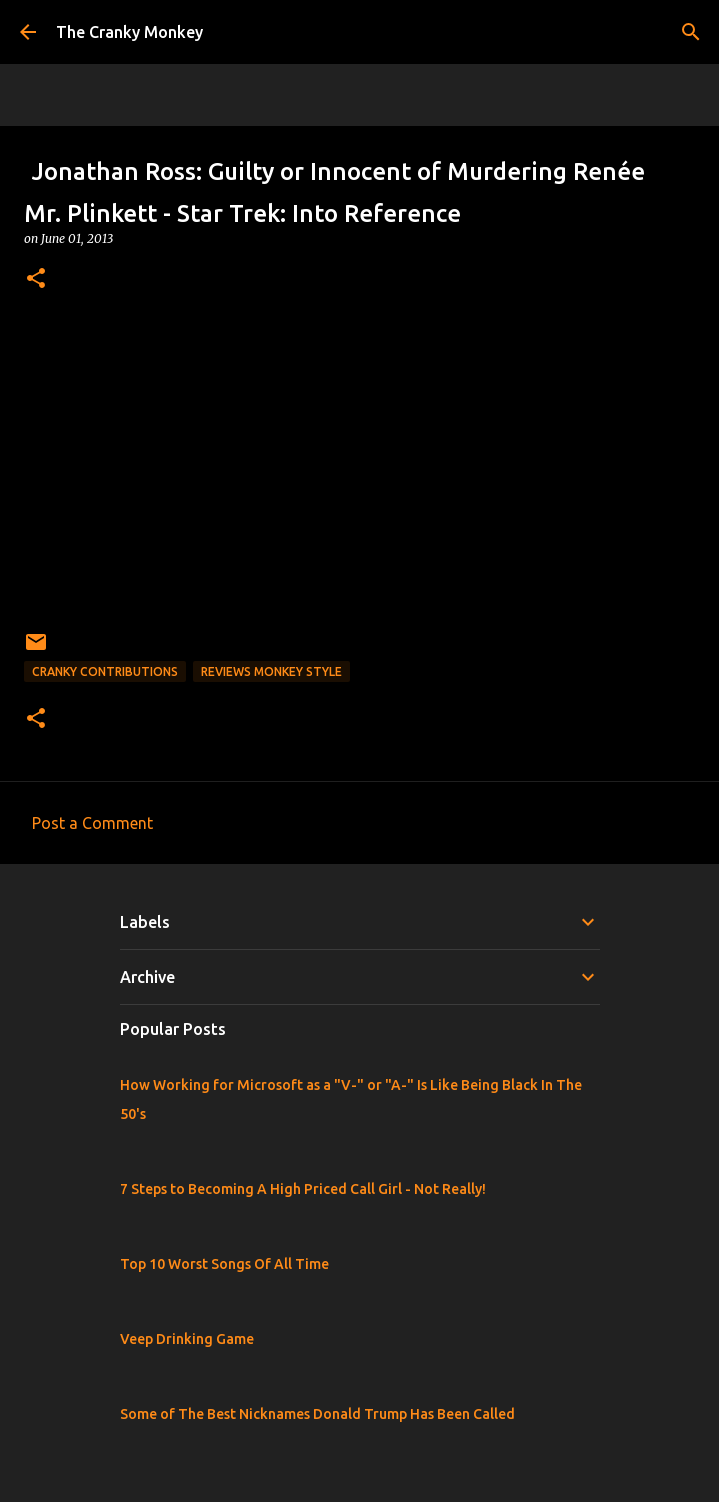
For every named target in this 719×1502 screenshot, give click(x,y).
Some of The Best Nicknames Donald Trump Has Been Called (317, 1414)
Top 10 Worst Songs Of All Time (224, 1264)
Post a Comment (92, 823)
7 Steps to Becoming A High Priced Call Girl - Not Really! (303, 1189)
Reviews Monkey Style (271, 671)
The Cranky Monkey (129, 32)
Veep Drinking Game (187, 1339)
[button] (36, 279)
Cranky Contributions (105, 671)
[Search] (691, 32)
